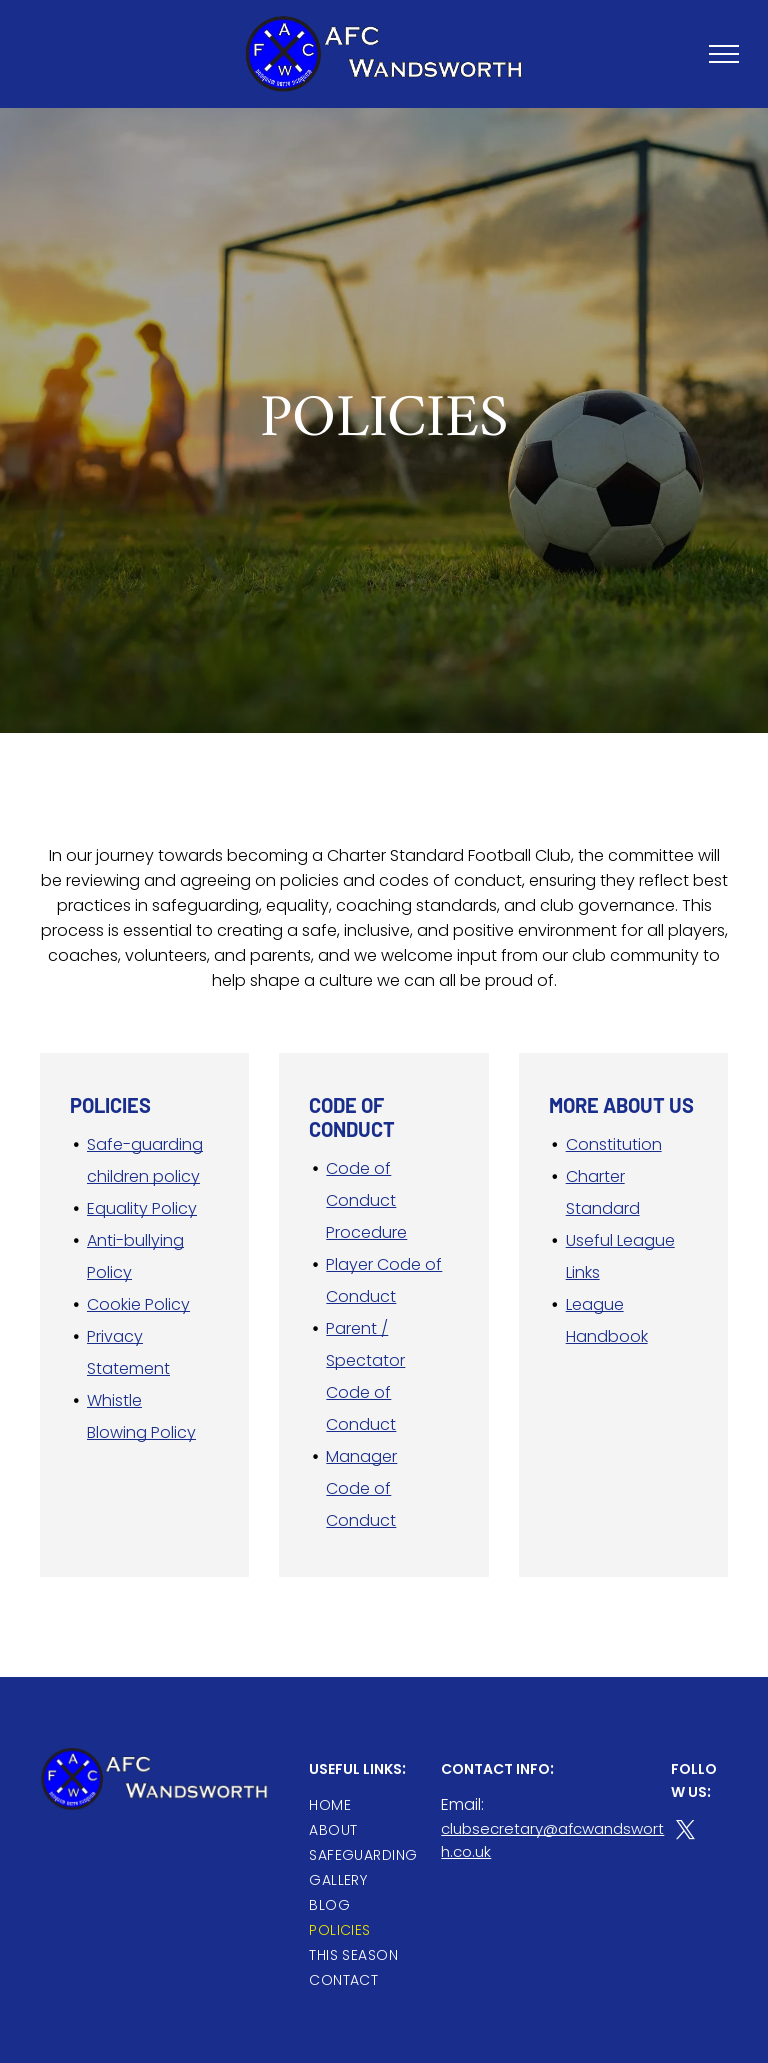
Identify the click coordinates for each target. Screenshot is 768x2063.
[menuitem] (381, 1805)
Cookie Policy (138, 1304)
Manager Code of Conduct (361, 1488)
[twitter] (685, 1833)
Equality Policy (142, 1208)
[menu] (724, 54)
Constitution (614, 1144)
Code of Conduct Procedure (366, 1200)
